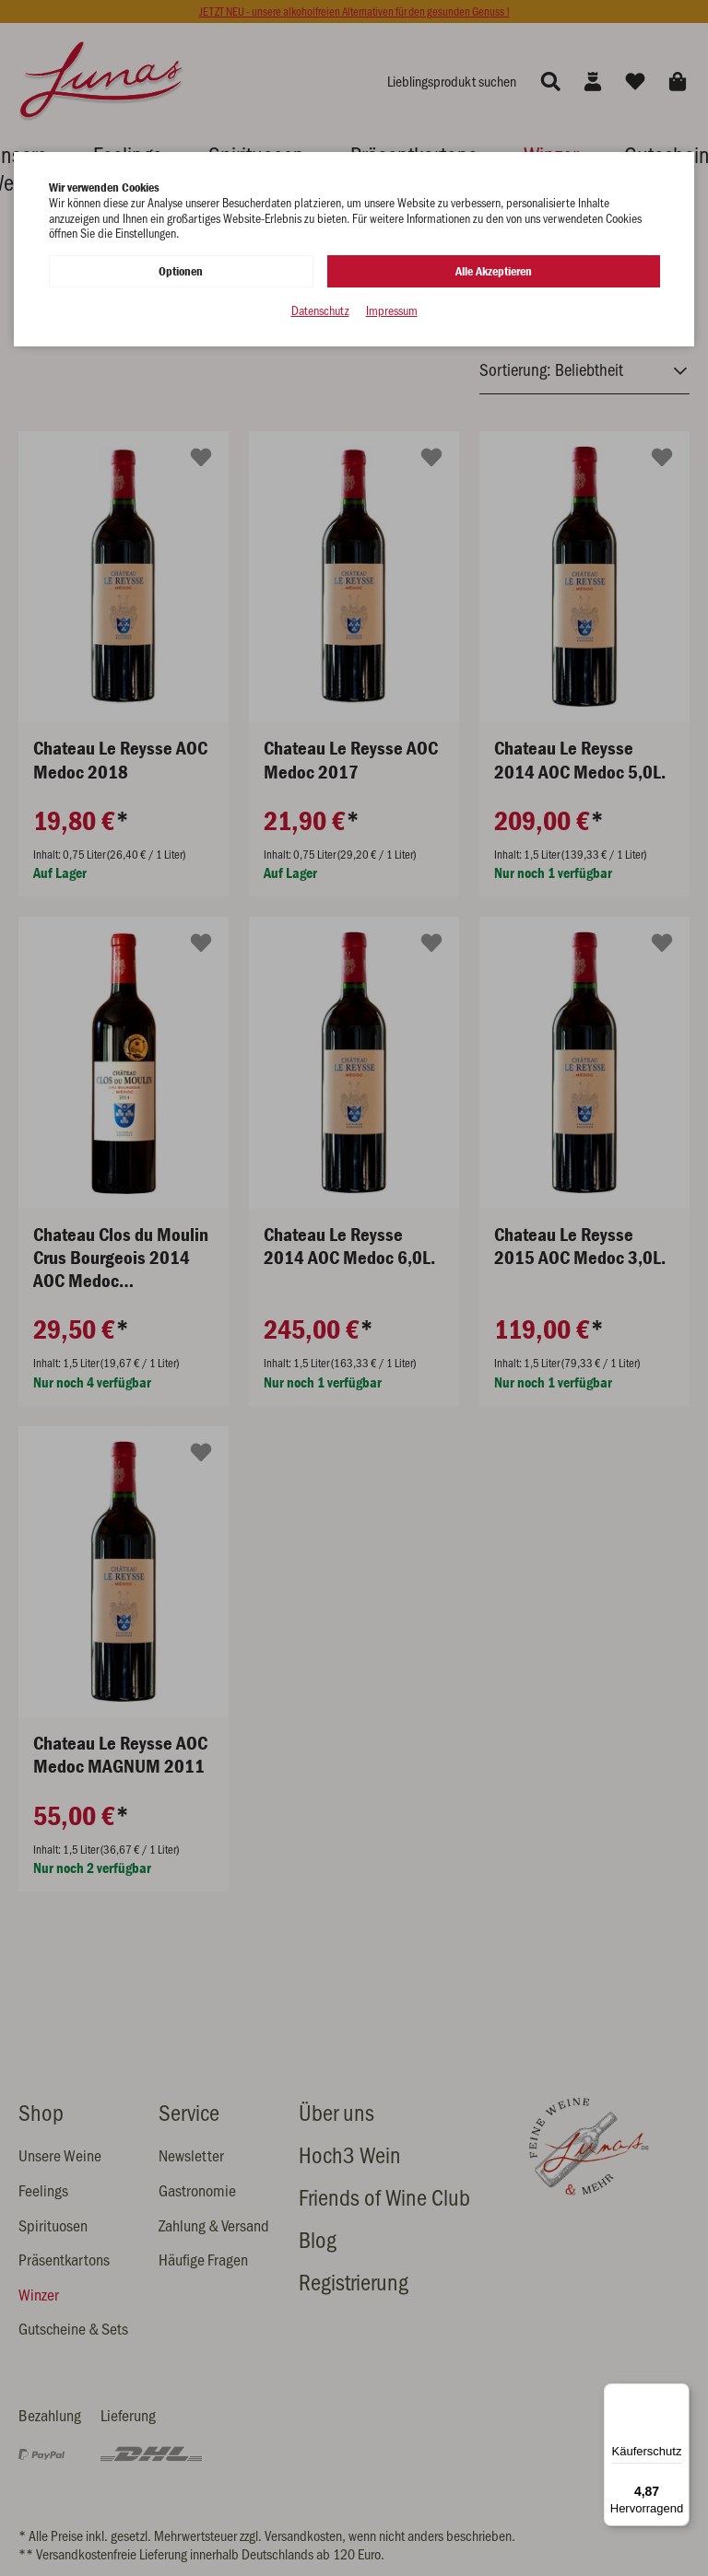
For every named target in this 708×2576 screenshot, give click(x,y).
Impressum (392, 310)
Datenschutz (320, 310)
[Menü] (678, 2394)
